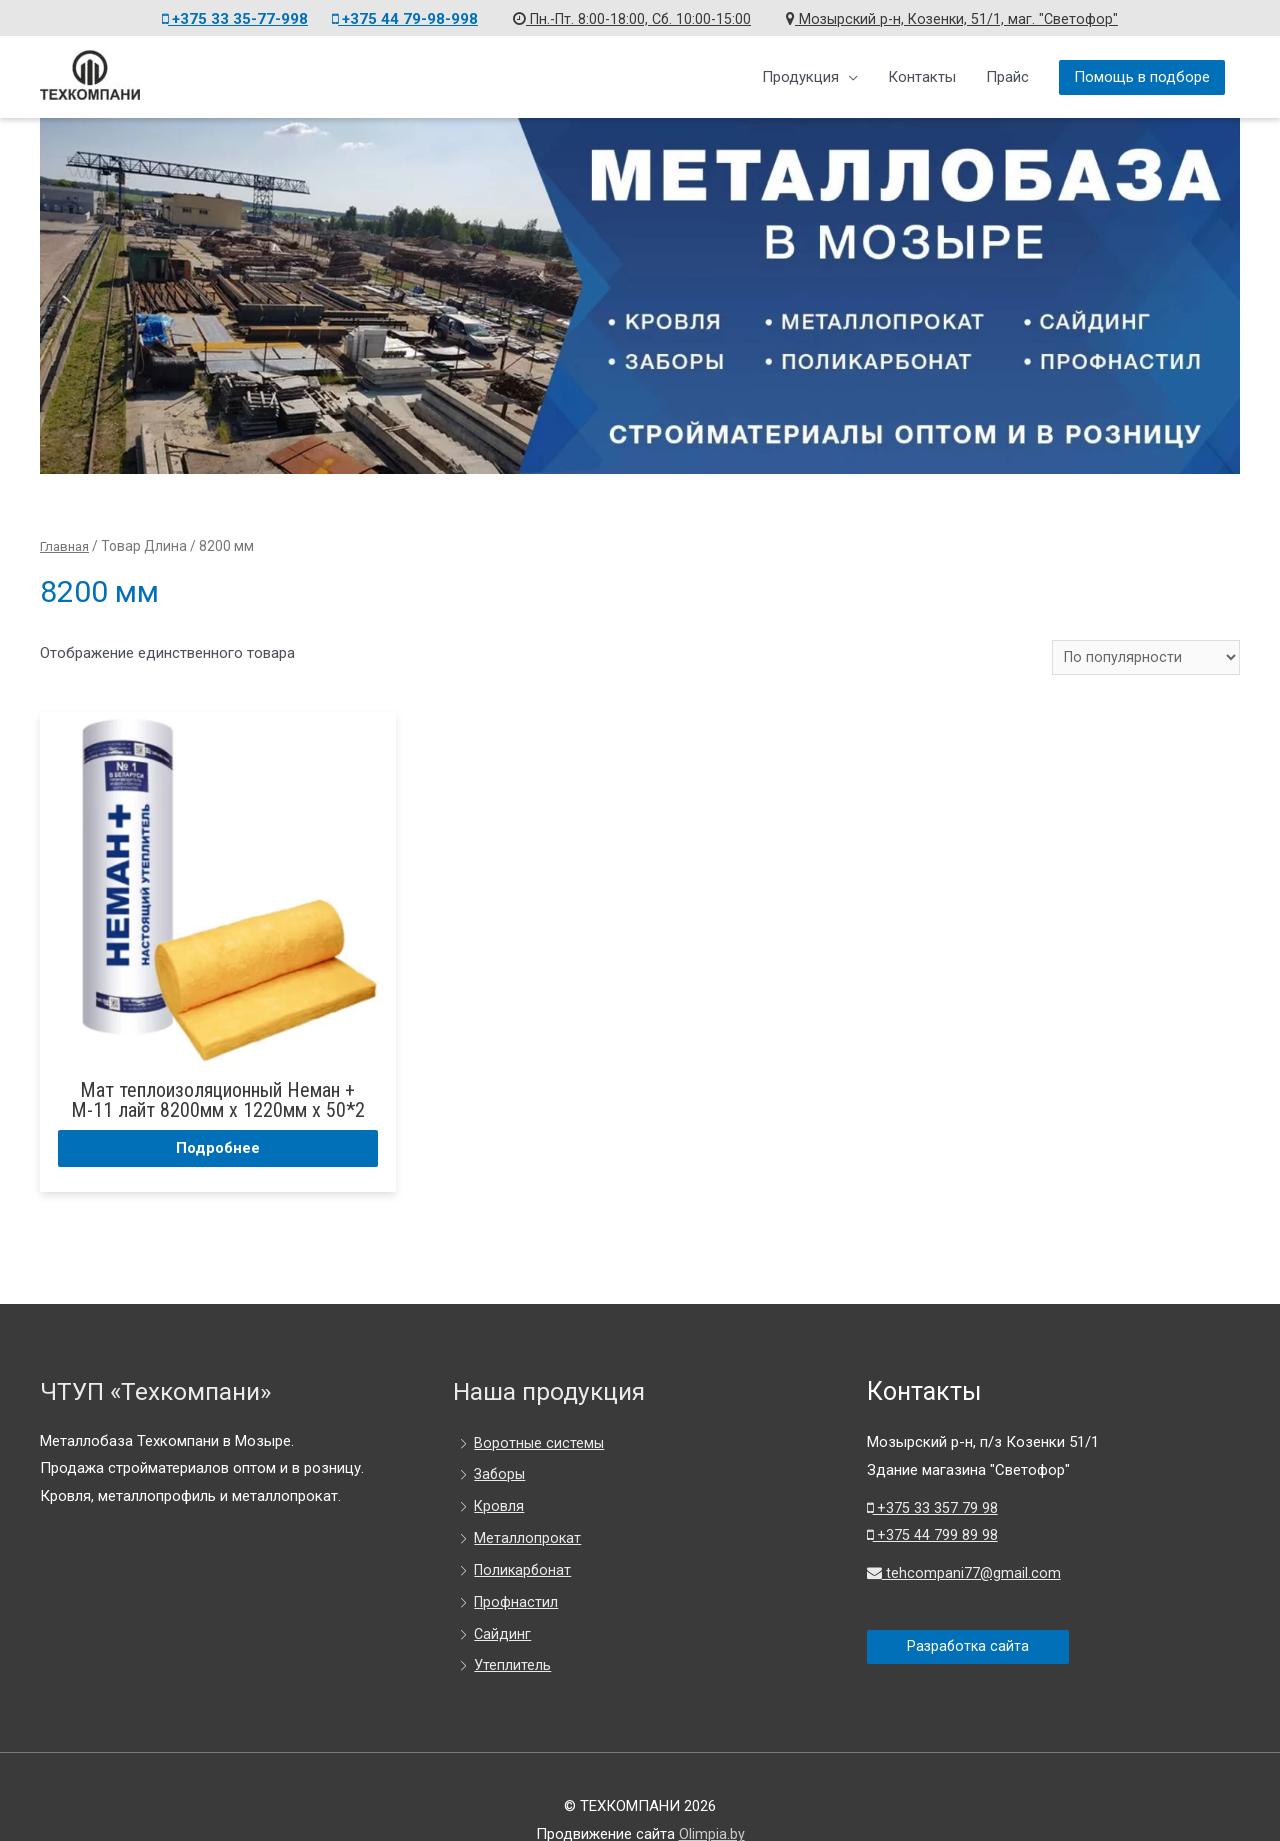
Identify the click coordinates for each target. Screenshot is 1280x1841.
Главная (66, 544)
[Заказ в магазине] (1143, 655)
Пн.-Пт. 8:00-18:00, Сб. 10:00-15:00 (628, 16)
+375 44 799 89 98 (932, 1488)
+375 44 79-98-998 (397, 16)
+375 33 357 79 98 (932, 1460)
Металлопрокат (528, 1490)
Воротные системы (540, 1395)
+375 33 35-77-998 (227, 16)
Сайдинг (503, 1586)
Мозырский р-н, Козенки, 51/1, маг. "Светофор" (957, 16)
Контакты (922, 74)
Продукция (800, 74)
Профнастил (517, 1554)
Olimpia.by (712, 1786)
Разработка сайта (969, 1599)
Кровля (499, 1458)
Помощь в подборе (1142, 75)
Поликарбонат (524, 1522)
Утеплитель (512, 1618)
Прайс (1007, 74)
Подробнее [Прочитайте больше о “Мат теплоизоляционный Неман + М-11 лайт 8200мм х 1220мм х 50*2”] (183, 1098)
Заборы (501, 1427)
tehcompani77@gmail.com (964, 1526)
